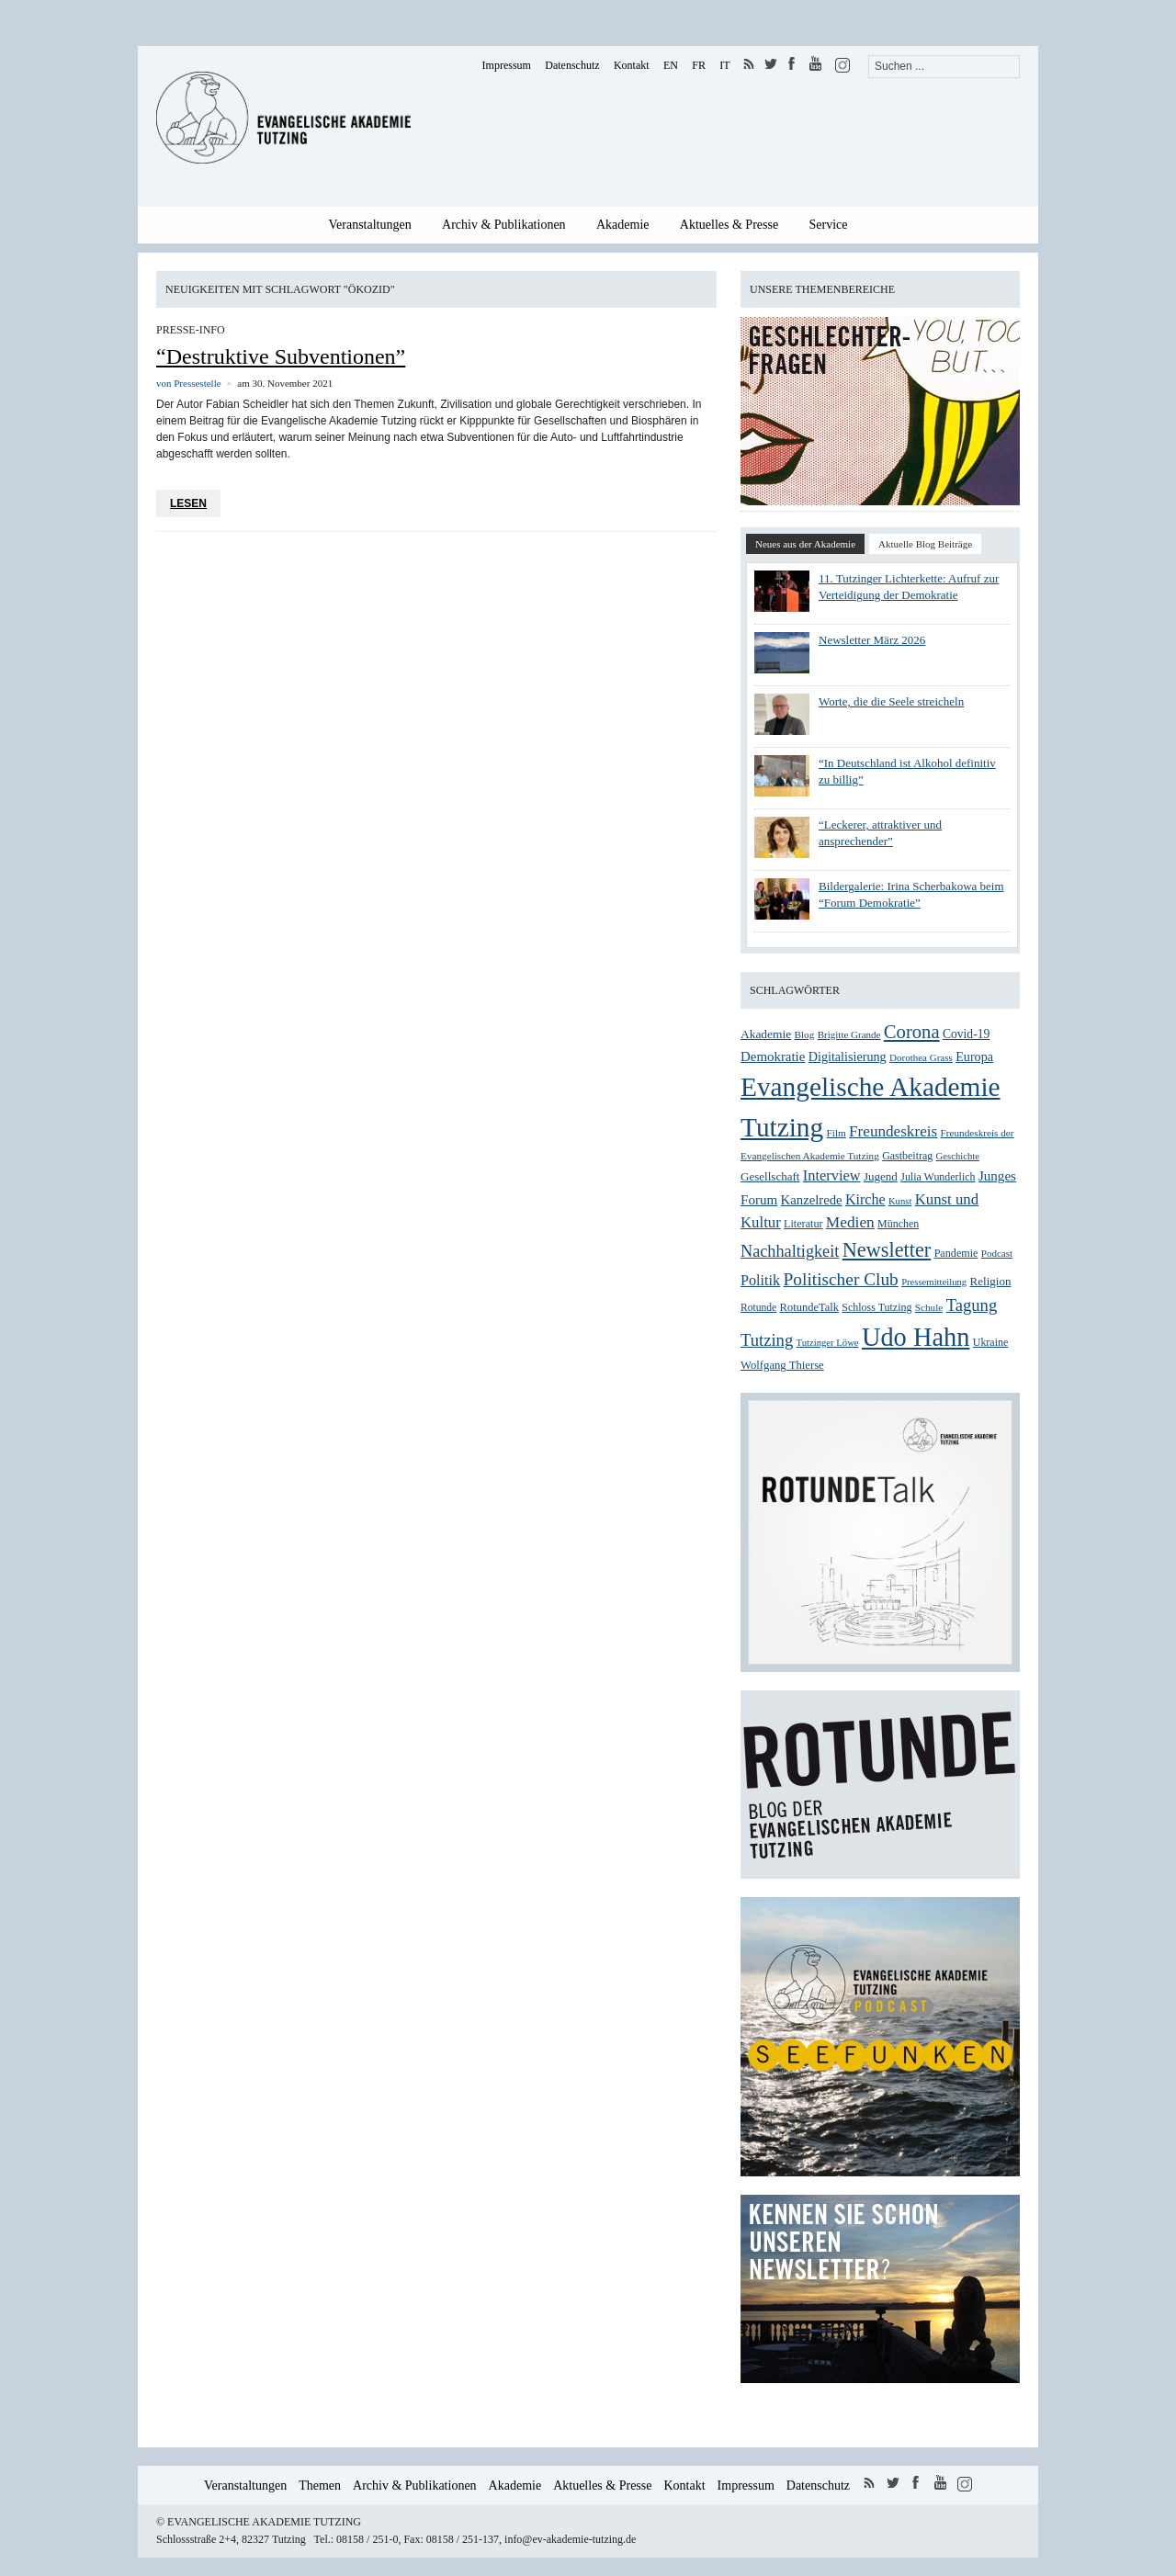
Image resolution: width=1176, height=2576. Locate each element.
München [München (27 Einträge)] (898, 1223)
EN (670, 65)
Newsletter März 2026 (872, 640)
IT (724, 65)
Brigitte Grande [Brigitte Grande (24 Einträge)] (849, 1034)
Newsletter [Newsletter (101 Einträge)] (887, 1249)
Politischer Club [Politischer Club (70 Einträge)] (841, 1279)
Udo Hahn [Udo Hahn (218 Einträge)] (916, 1337)
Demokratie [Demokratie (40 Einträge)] (773, 1056)
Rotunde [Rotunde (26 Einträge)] (758, 1308)
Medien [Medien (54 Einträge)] (850, 1222)
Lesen (188, 503)
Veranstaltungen (370, 225)
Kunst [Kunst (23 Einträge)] (899, 1201)
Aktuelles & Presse (729, 225)
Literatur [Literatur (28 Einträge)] (803, 1223)
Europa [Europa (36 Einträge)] (974, 1056)
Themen (320, 2485)
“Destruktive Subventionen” (280, 356)
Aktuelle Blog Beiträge (925, 543)
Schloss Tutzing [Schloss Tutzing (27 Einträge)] (876, 1307)
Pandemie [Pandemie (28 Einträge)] (956, 1253)
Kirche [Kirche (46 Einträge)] (865, 1199)
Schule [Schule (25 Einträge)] (929, 1307)
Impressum (506, 65)
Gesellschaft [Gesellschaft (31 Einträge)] (770, 1176)
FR (699, 65)
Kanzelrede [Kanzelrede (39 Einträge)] (811, 1199)
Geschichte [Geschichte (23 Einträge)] (957, 1156)
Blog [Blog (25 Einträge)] (805, 1034)
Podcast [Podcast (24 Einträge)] (996, 1253)
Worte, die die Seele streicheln (891, 701)
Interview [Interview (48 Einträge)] (832, 1175)
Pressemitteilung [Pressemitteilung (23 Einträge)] (934, 1282)
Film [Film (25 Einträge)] (836, 1132)
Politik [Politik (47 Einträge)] (760, 1280)
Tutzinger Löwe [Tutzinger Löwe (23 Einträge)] (828, 1343)
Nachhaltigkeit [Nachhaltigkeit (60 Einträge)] (790, 1251)
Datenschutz (572, 65)
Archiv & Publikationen (504, 225)
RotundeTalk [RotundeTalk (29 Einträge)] (809, 1307)
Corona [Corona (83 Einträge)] (912, 1032)
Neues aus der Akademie (805, 543)
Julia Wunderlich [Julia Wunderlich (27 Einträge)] (937, 1176)
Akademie (623, 225)
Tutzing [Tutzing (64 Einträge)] (767, 1340)
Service (828, 225)
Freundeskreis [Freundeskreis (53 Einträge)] (893, 1131)
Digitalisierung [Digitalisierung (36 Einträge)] (847, 1056)
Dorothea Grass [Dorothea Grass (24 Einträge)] (921, 1057)
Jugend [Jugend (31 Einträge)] (881, 1176)
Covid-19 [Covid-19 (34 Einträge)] (966, 1034)
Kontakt (632, 65)
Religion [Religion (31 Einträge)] (991, 1281)
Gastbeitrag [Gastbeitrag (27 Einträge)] (907, 1155)
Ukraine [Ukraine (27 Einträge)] (991, 1342)
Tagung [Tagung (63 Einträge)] (972, 1305)
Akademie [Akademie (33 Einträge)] (766, 1034)
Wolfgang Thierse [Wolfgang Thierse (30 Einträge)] (782, 1365)
